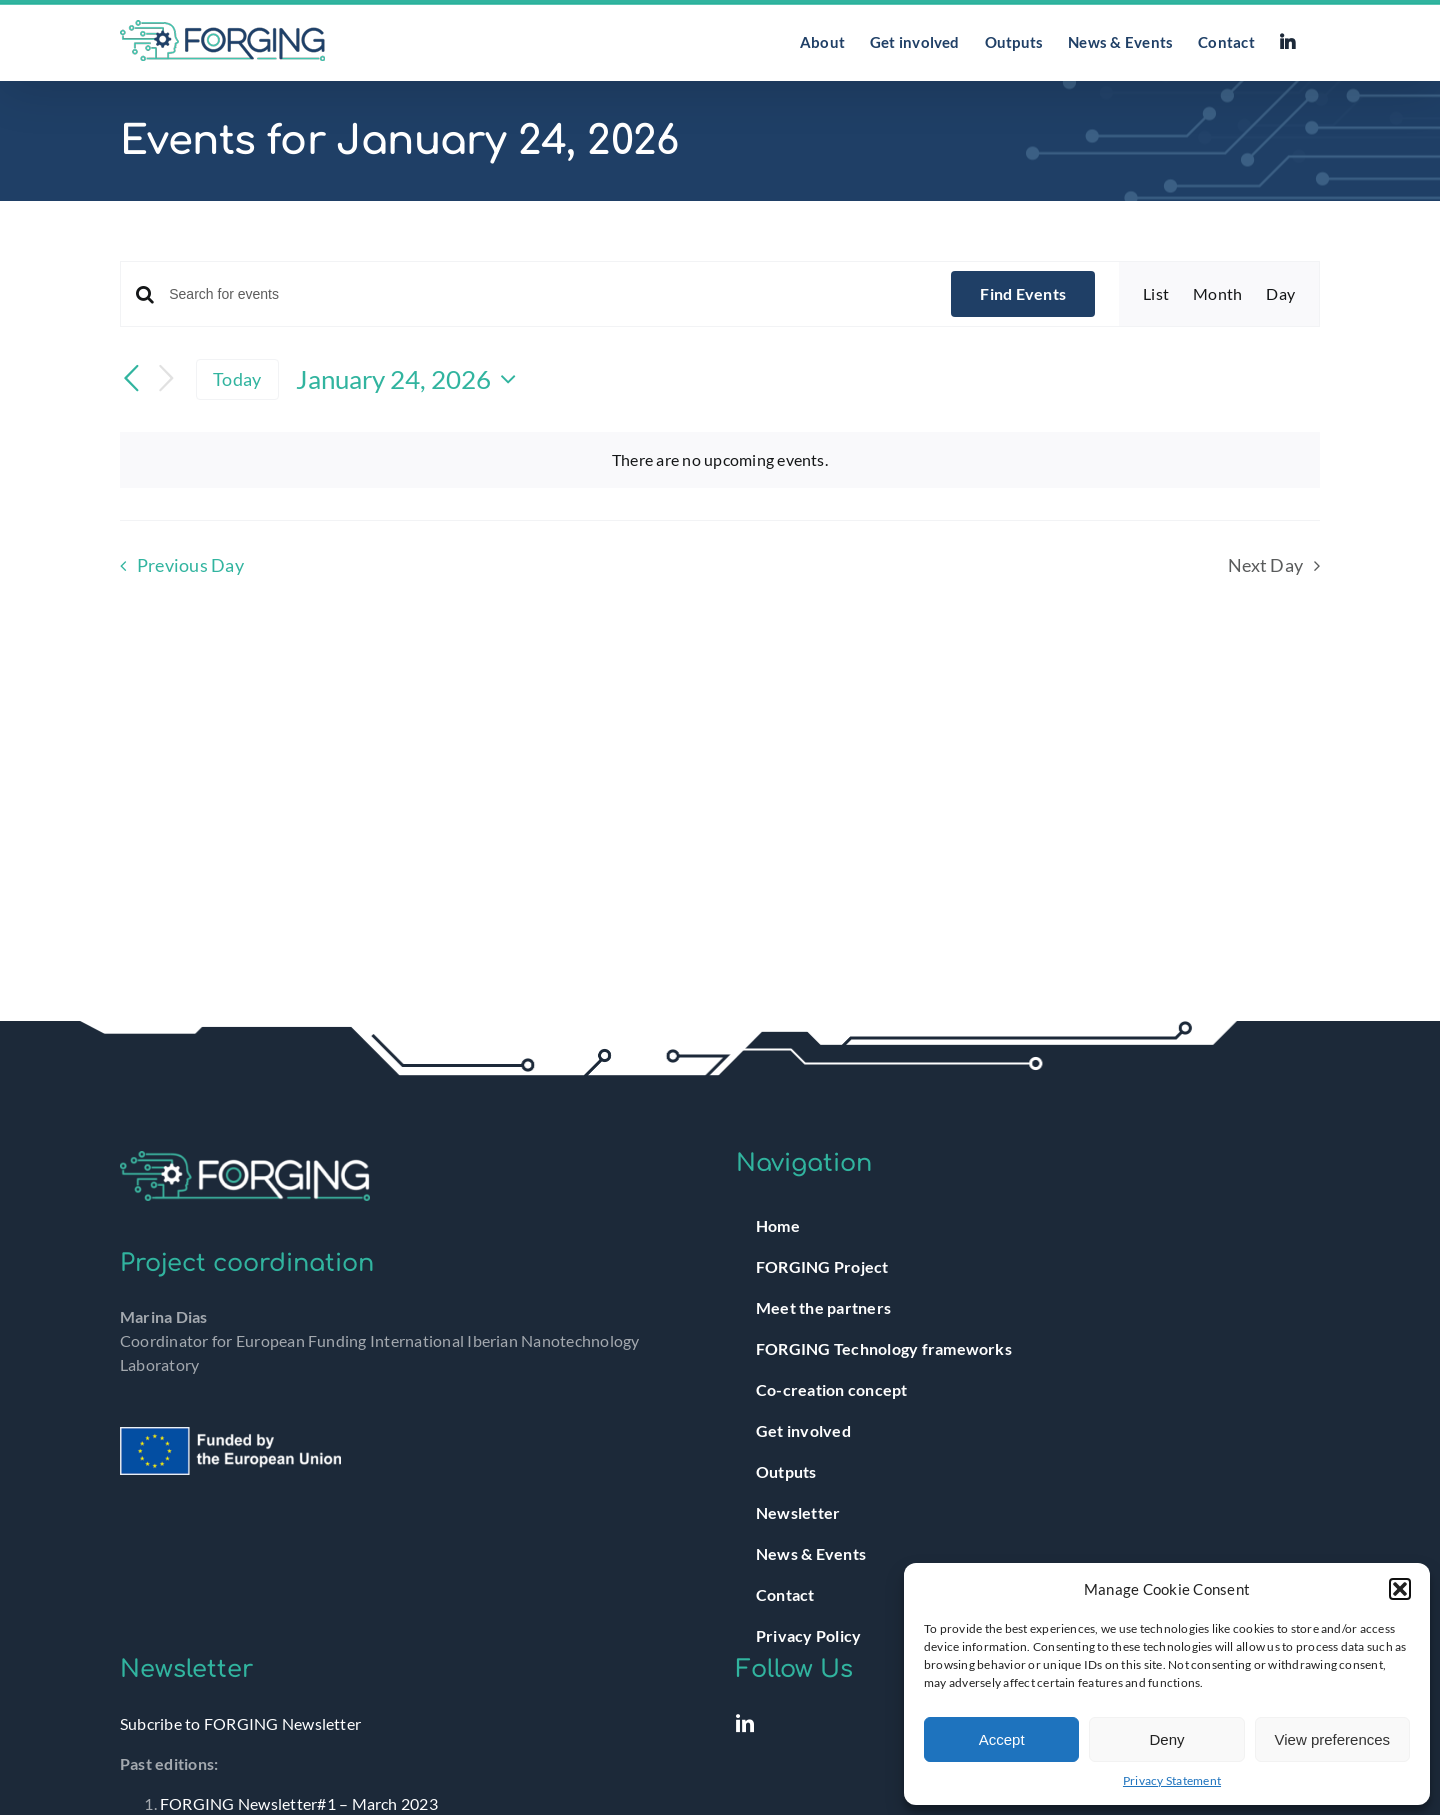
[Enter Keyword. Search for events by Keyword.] (548, 294)
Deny (1166, 1739)
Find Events (1023, 293)
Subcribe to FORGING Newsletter (240, 1723)
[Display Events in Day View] (1280, 294)
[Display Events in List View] (1156, 294)
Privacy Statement (1172, 1780)
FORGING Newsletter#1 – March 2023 (299, 1803)
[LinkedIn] (745, 1723)
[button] (1400, 1589)
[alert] (720, 460)
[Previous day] (132, 380)
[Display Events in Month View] (1217, 294)
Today (237, 379)
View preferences (1333, 1739)
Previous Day (190, 565)
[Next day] (166, 379)
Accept (1002, 1739)
